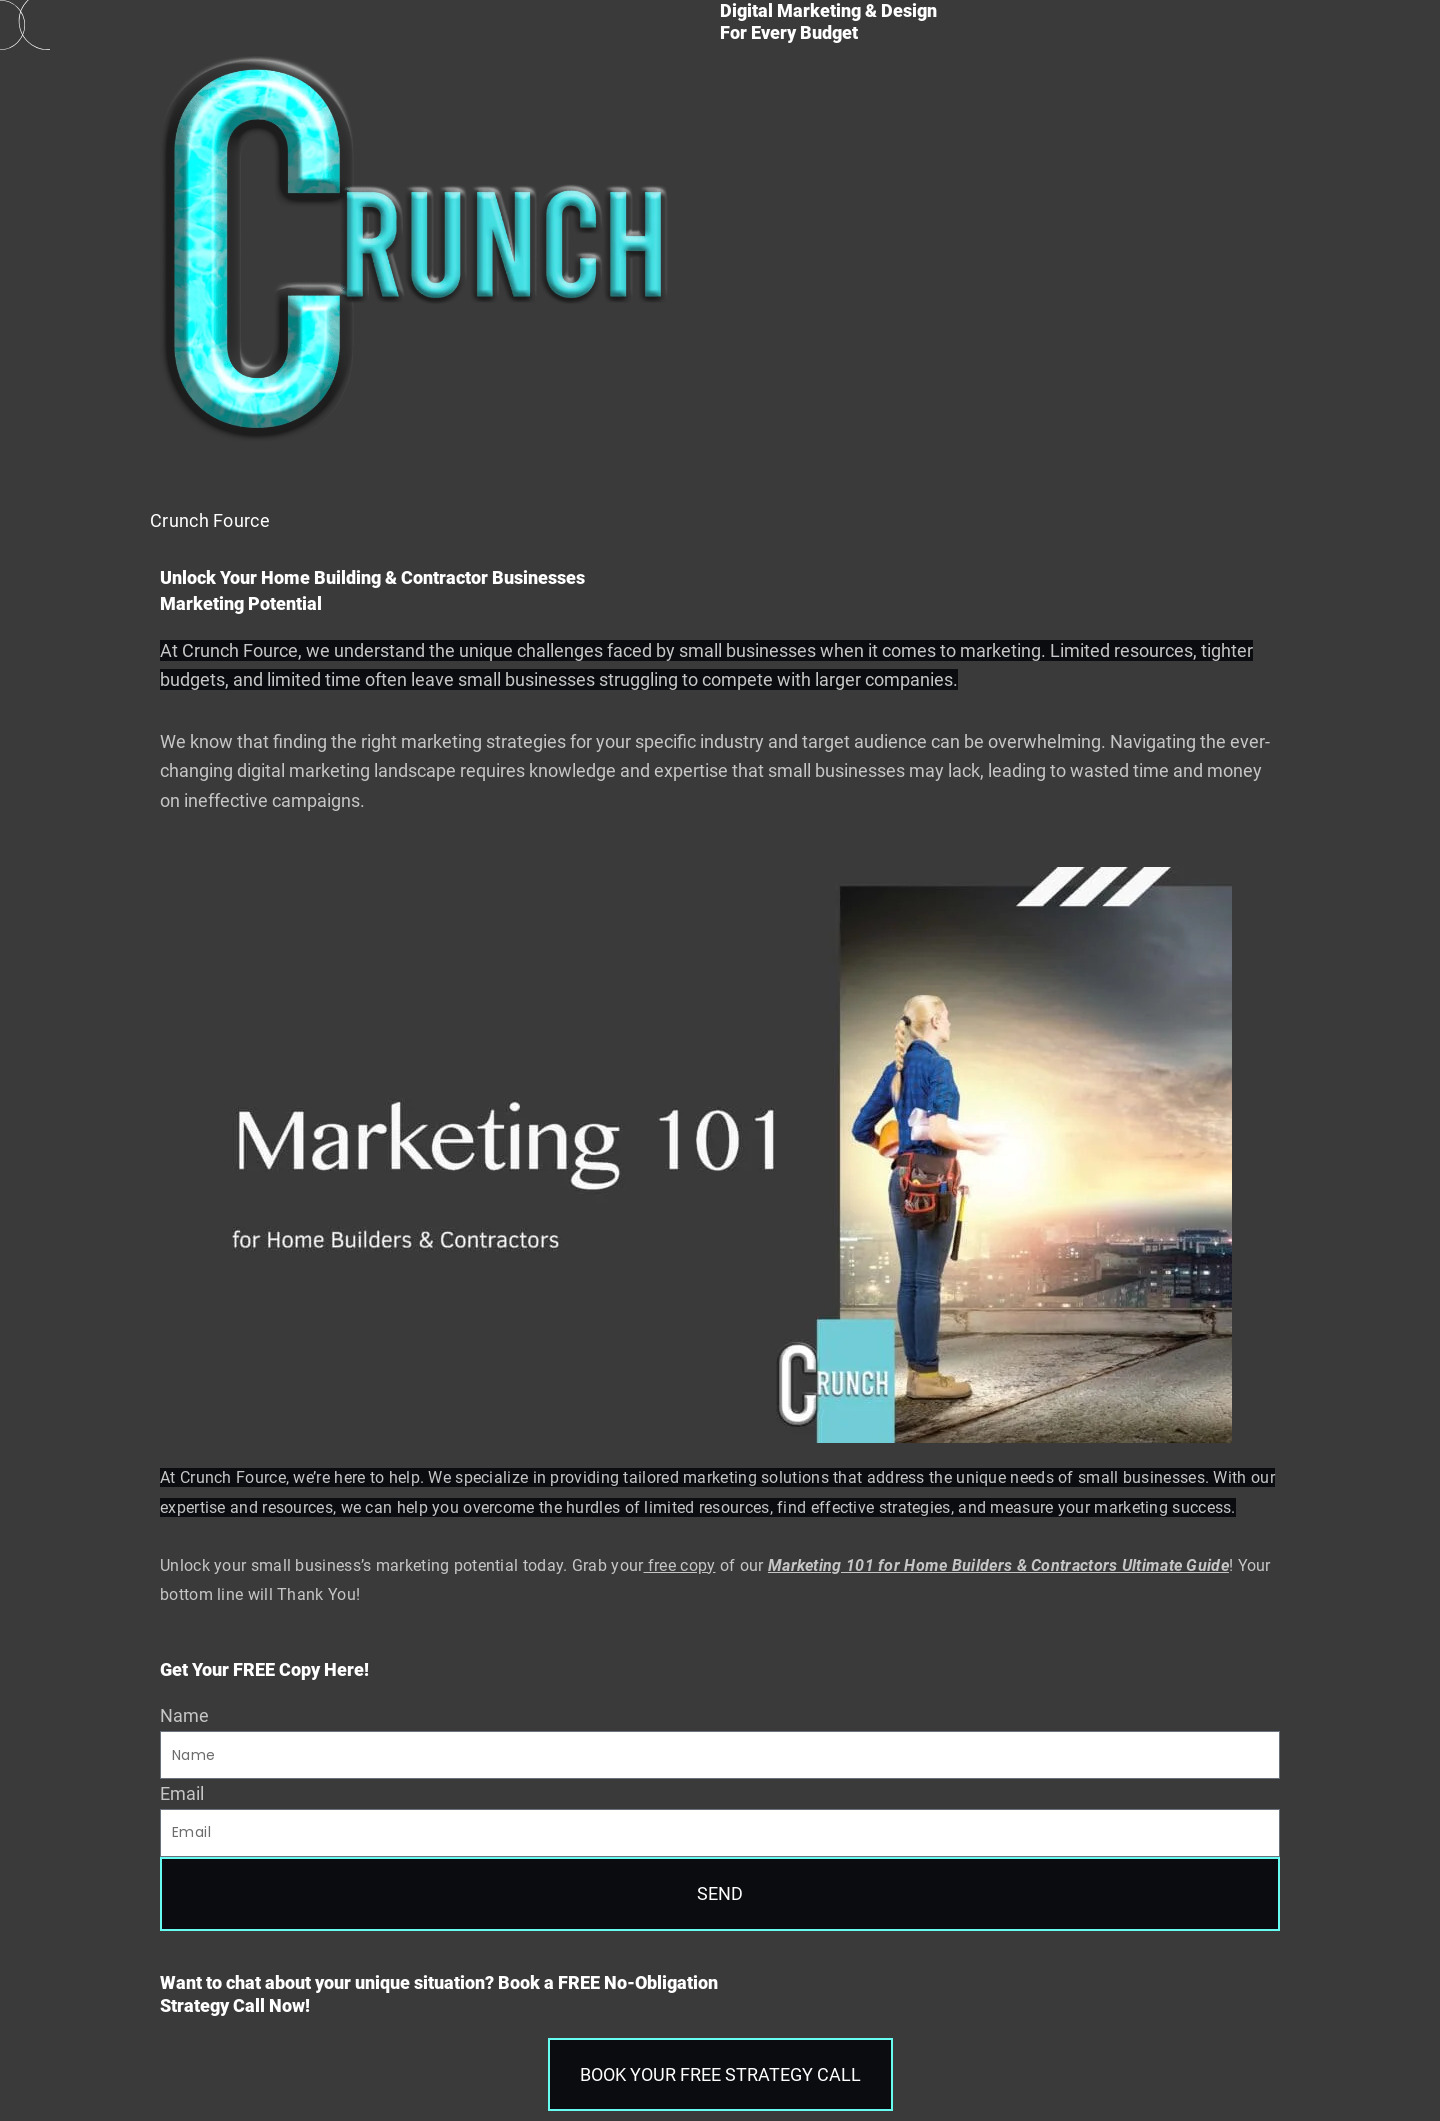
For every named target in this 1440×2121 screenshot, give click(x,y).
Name (184, 1715)
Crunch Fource (210, 520)
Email (182, 1793)
